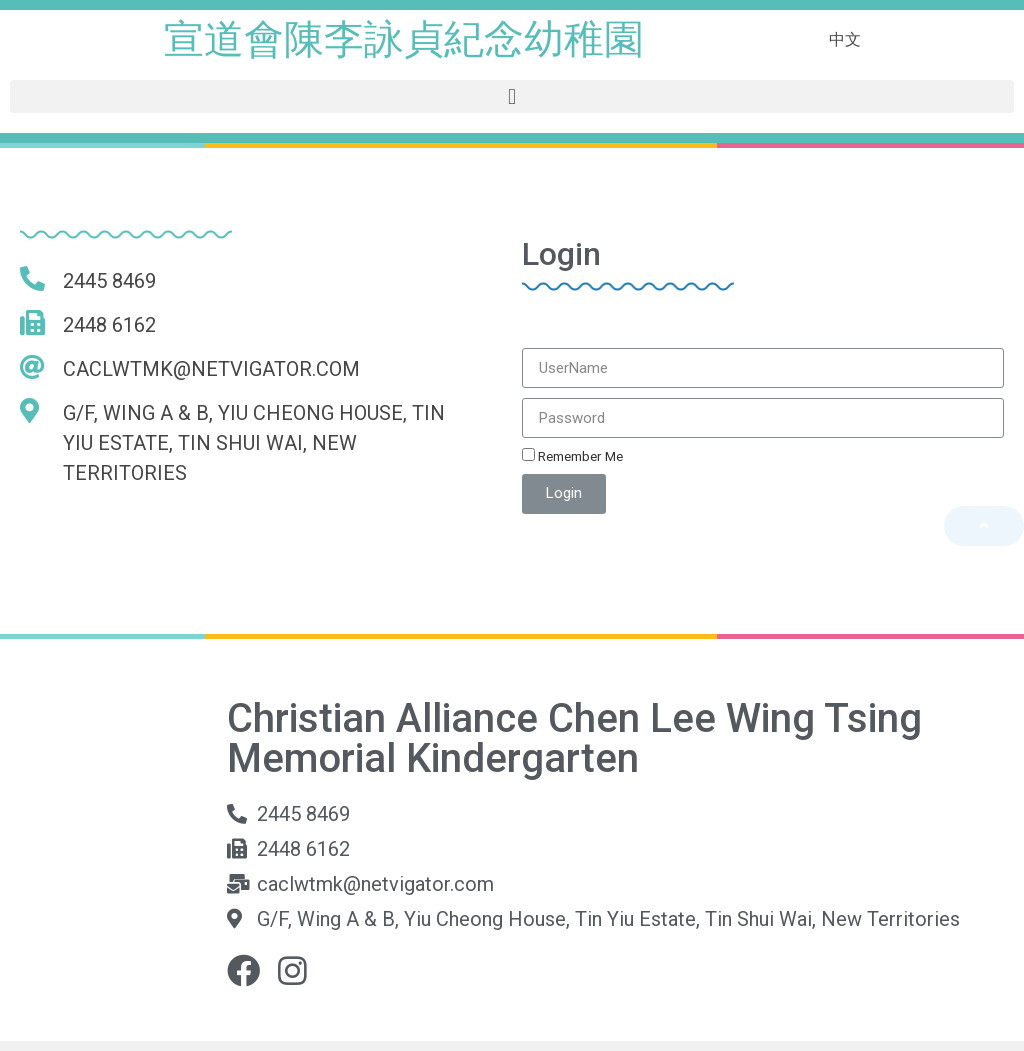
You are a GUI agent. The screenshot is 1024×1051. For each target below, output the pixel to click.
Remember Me (572, 456)
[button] (512, 96)
